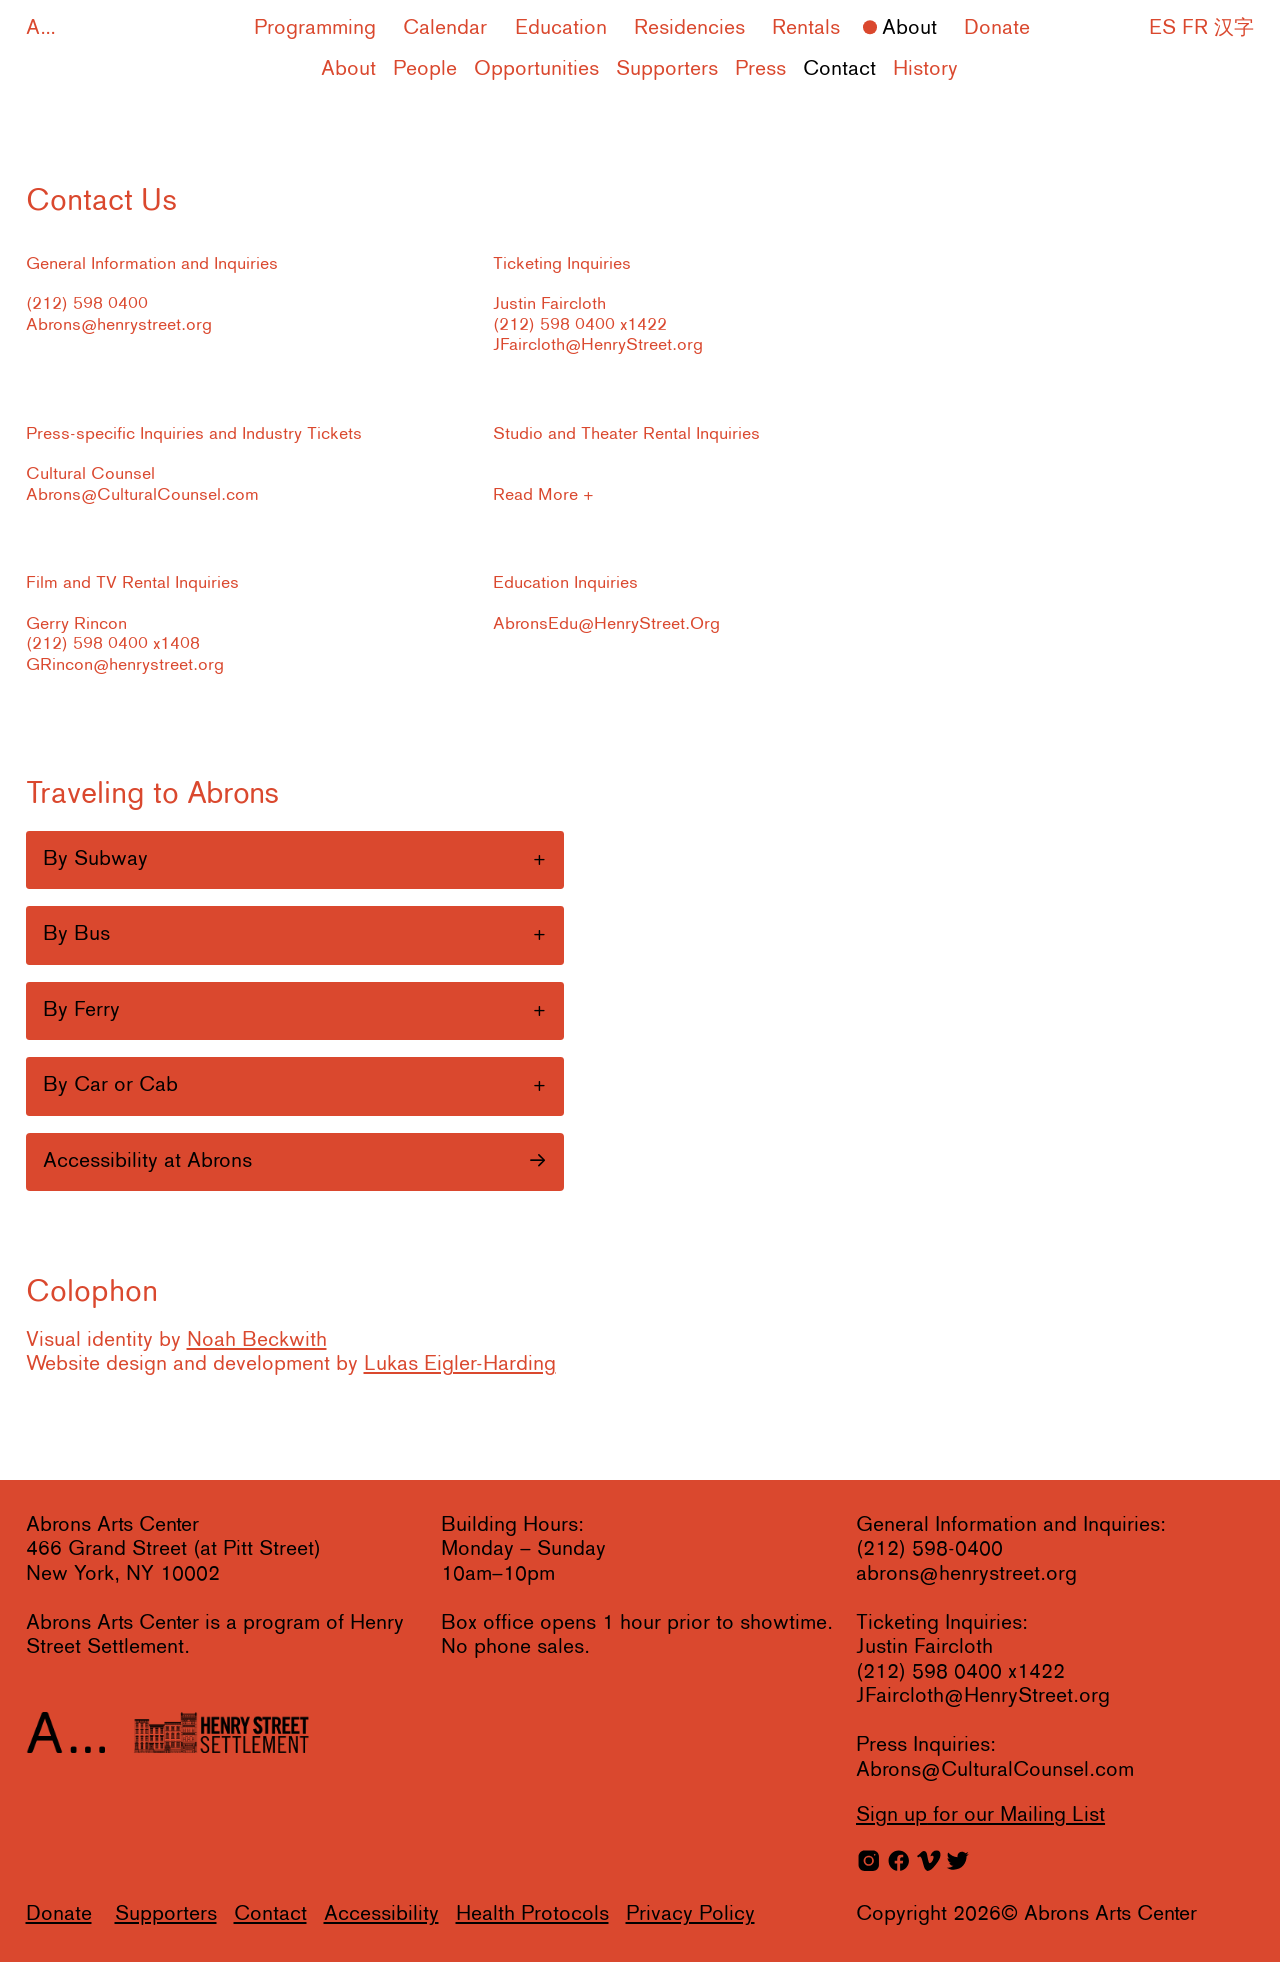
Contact (839, 69)
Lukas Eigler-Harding (460, 1364)
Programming (315, 28)
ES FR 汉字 (1201, 28)
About (909, 28)
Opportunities (536, 69)
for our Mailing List (980, 1815)
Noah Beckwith (257, 1340)
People (425, 69)
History (925, 69)
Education (561, 28)
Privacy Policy (690, 1914)
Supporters (667, 69)
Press (760, 69)
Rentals (806, 28)
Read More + (543, 495)
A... (41, 28)
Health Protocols (532, 1914)
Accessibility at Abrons (147, 1161)
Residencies (689, 28)
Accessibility (381, 1914)
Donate (997, 28)
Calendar (445, 28)
